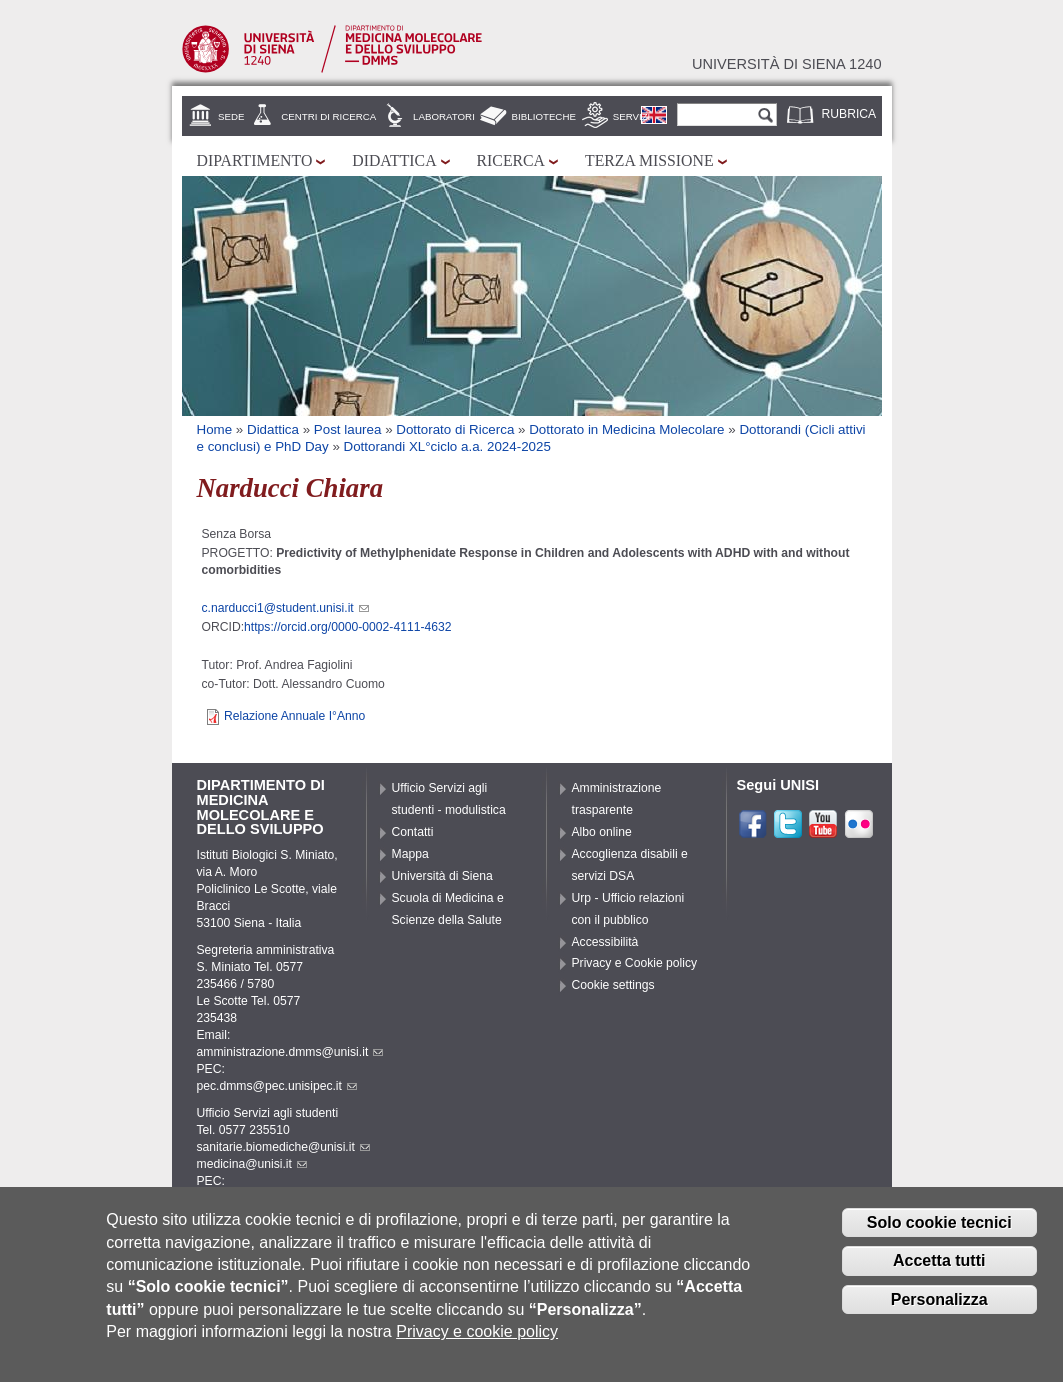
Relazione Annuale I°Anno (294, 716)
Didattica (394, 160)
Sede (231, 116)
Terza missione (649, 160)
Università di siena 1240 (787, 64)
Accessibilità (605, 942)
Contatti (413, 832)
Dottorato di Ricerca (455, 429)
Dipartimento (255, 160)
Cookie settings (613, 985)
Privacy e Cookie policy (635, 963)
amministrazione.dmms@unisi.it (290, 1052)
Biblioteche (544, 116)
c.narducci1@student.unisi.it (285, 608)
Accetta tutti (939, 1271)
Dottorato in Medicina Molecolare (626, 429)
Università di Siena (442, 876)
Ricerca (511, 160)
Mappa (410, 854)
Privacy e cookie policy (477, 1342)
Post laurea (348, 429)
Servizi (632, 116)
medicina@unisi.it (252, 1164)
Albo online (602, 832)
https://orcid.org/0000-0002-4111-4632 (347, 627)
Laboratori (444, 116)
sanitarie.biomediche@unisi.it (283, 1147)
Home (215, 429)
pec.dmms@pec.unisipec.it (277, 1086)
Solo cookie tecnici (939, 1233)
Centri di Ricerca (328, 116)
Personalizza (939, 1310)
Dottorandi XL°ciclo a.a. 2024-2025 (447, 446)
